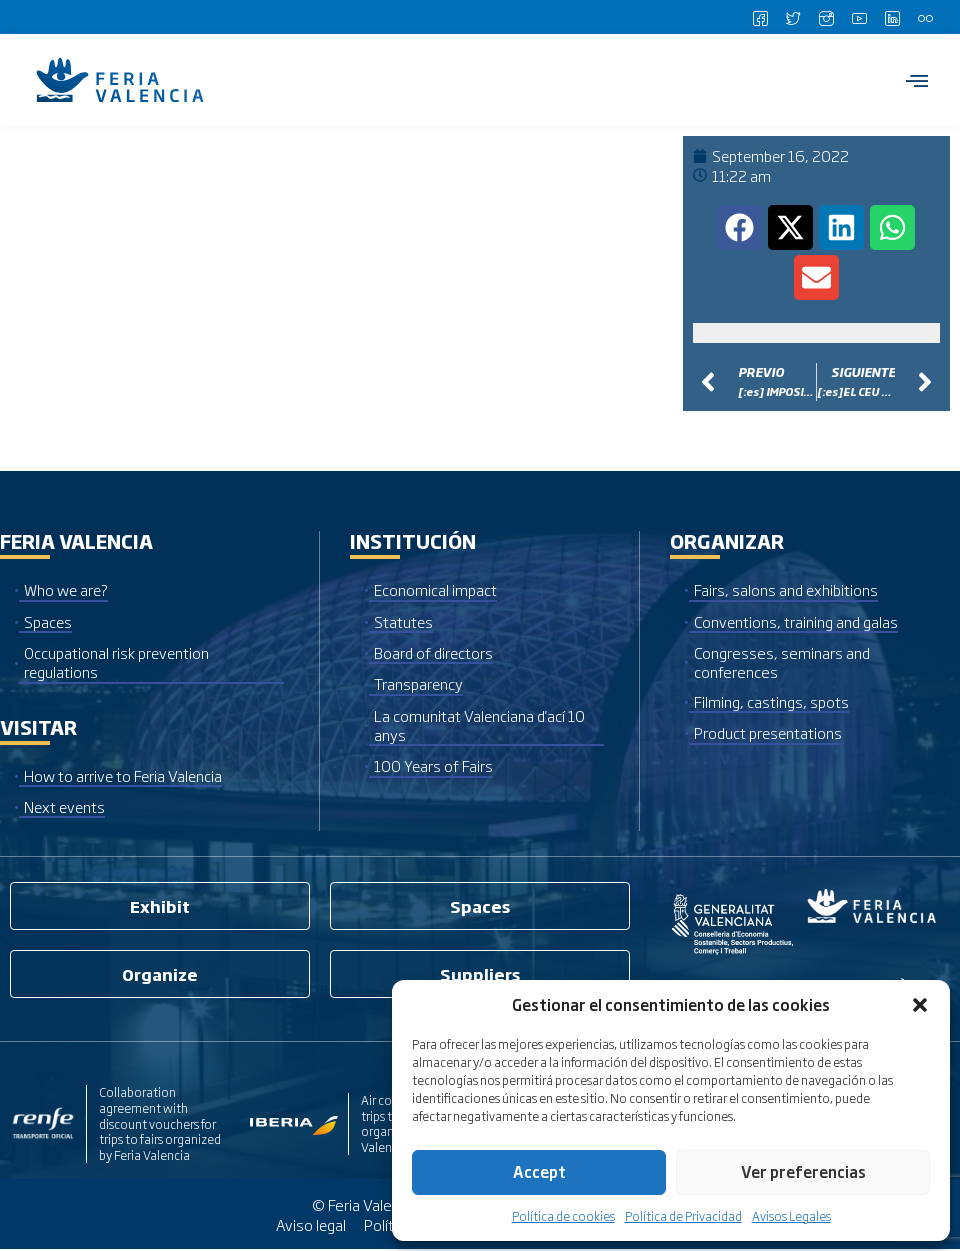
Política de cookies (563, 1216)
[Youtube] (859, 17)
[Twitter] (793, 17)
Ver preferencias (803, 1171)
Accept (539, 1171)
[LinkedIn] (892, 17)
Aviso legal (309, 1225)
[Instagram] (826, 17)
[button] (920, 1005)
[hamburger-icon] (917, 80)
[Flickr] (925, 17)
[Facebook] (760, 17)
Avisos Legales (791, 1216)
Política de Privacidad (683, 1216)
